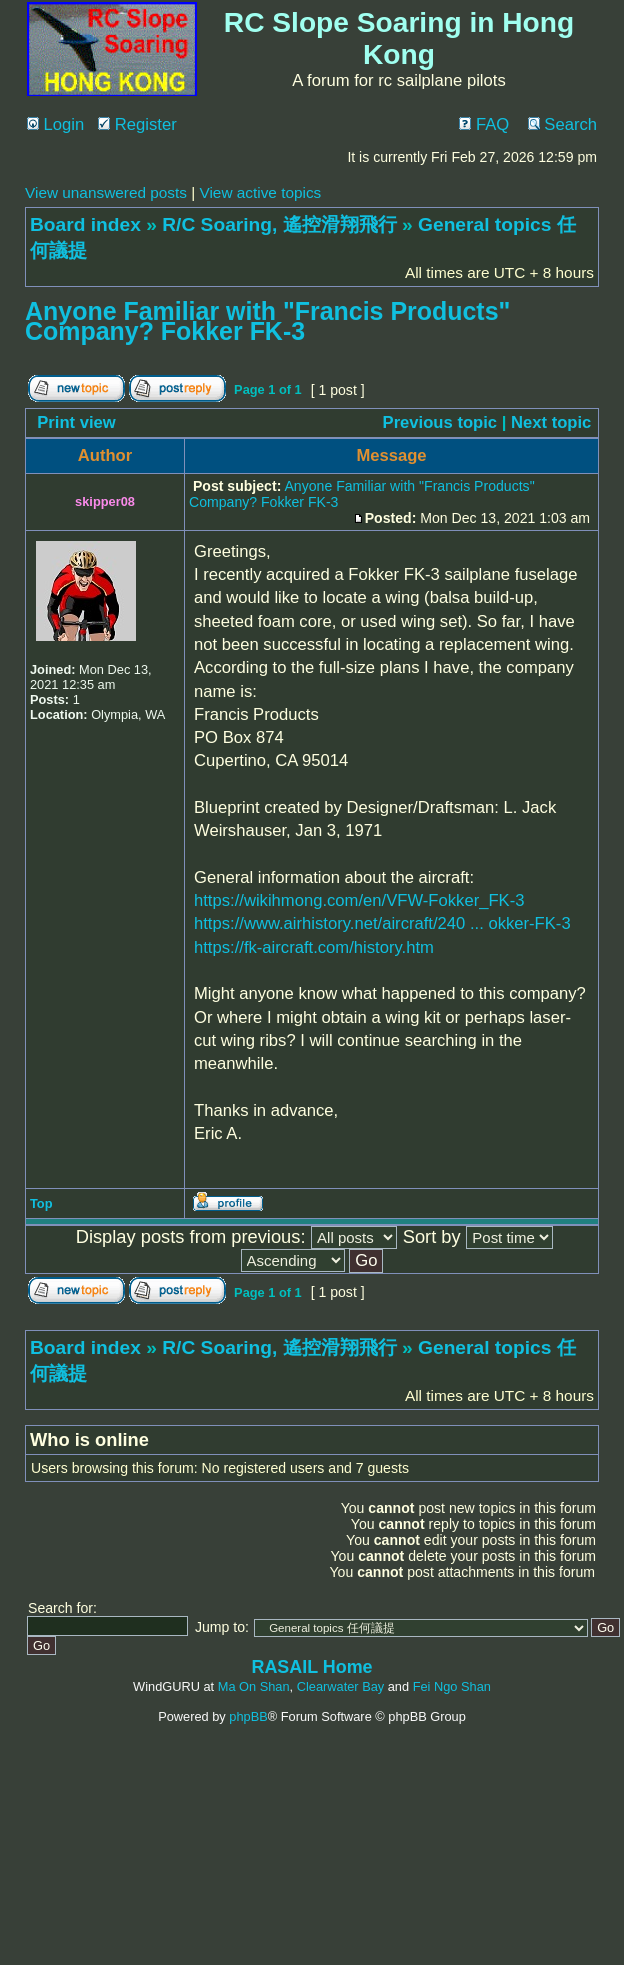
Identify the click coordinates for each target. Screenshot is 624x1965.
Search (562, 124)
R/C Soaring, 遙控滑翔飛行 (279, 224)
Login (55, 124)
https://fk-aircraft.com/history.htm (314, 947)
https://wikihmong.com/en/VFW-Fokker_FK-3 (359, 900)
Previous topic (440, 422)
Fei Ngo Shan (452, 1686)
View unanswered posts (106, 192)
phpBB (248, 1716)
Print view (76, 422)
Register (137, 124)
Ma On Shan (254, 1686)
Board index (85, 224)
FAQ (484, 124)
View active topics (260, 192)
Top (41, 1203)
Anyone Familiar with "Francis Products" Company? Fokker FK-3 (267, 321)
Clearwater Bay (340, 1686)
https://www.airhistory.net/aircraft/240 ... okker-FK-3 (382, 923)
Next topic (551, 422)
